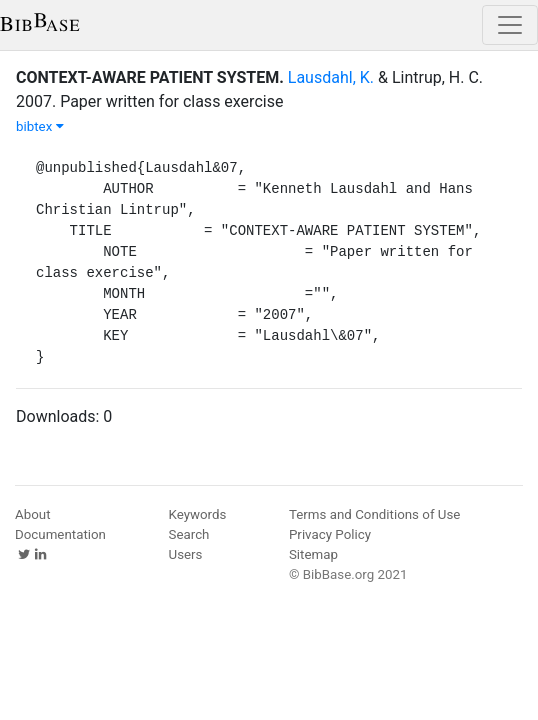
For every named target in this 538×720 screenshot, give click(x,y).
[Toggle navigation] (510, 25)
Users (186, 554)
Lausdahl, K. (331, 77)
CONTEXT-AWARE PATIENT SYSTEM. (150, 77)
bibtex (40, 126)
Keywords (198, 514)
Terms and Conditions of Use (374, 514)
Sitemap (313, 554)
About (33, 514)
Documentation (60, 534)
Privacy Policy (330, 534)
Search (189, 534)
